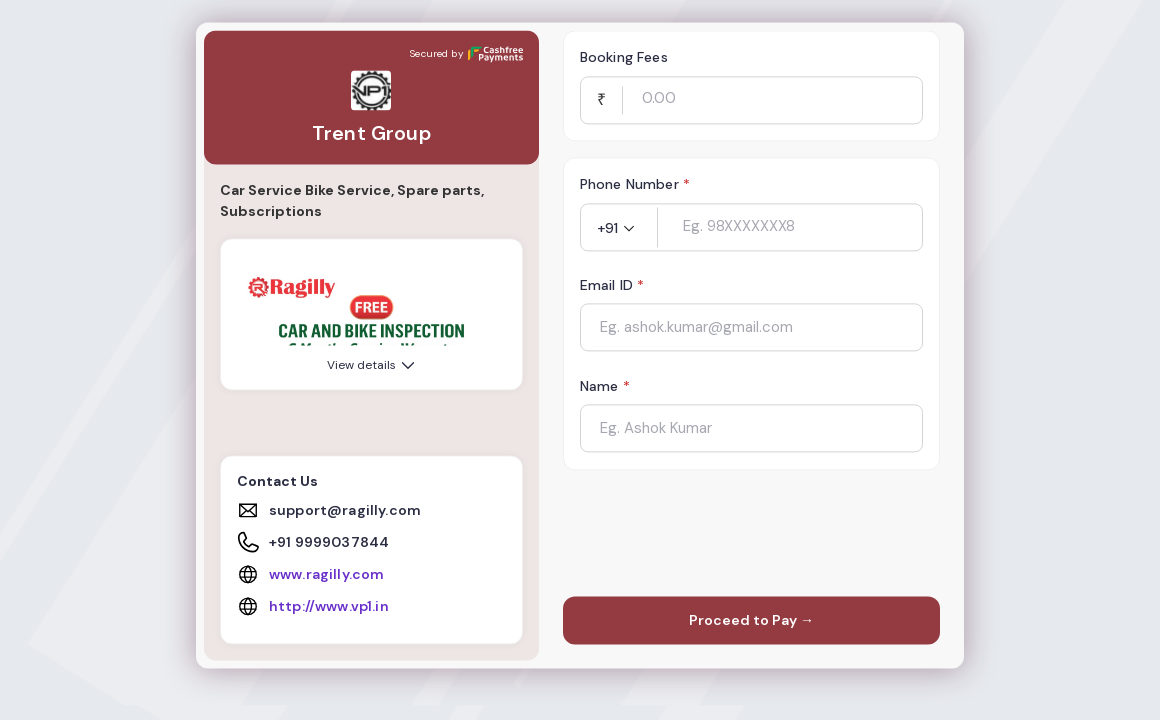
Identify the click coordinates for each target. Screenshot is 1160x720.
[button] (619, 229)
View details (372, 366)
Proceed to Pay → (751, 621)
